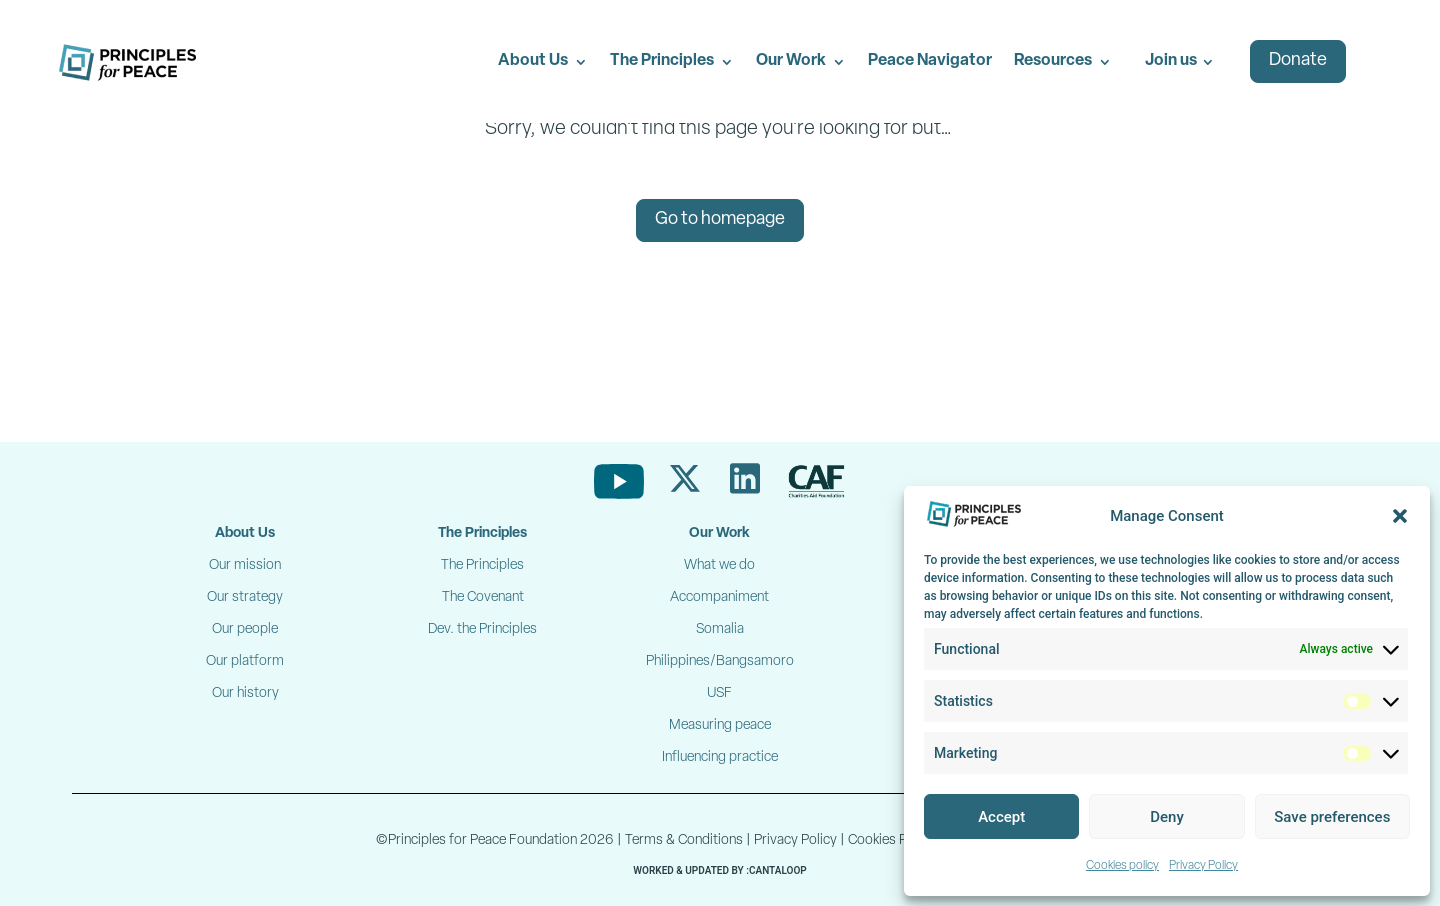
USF (719, 693)
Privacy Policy (1203, 866)
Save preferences (1332, 817)
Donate (1298, 60)
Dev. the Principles (482, 629)
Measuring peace (720, 725)
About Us (533, 61)
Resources (1053, 61)
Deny (1167, 817)
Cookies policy (1122, 866)
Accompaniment (719, 597)
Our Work (791, 61)
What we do (719, 565)
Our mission (245, 565)
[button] (1400, 516)
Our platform (245, 661)
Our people (245, 629)
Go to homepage (720, 219)
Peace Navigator (930, 61)
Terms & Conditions (684, 840)
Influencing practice (720, 757)
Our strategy (245, 597)
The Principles (662, 61)
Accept (1001, 817)
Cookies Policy (891, 840)
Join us (1171, 61)
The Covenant (483, 597)
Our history (245, 693)
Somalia (720, 629)
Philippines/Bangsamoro (720, 661)
